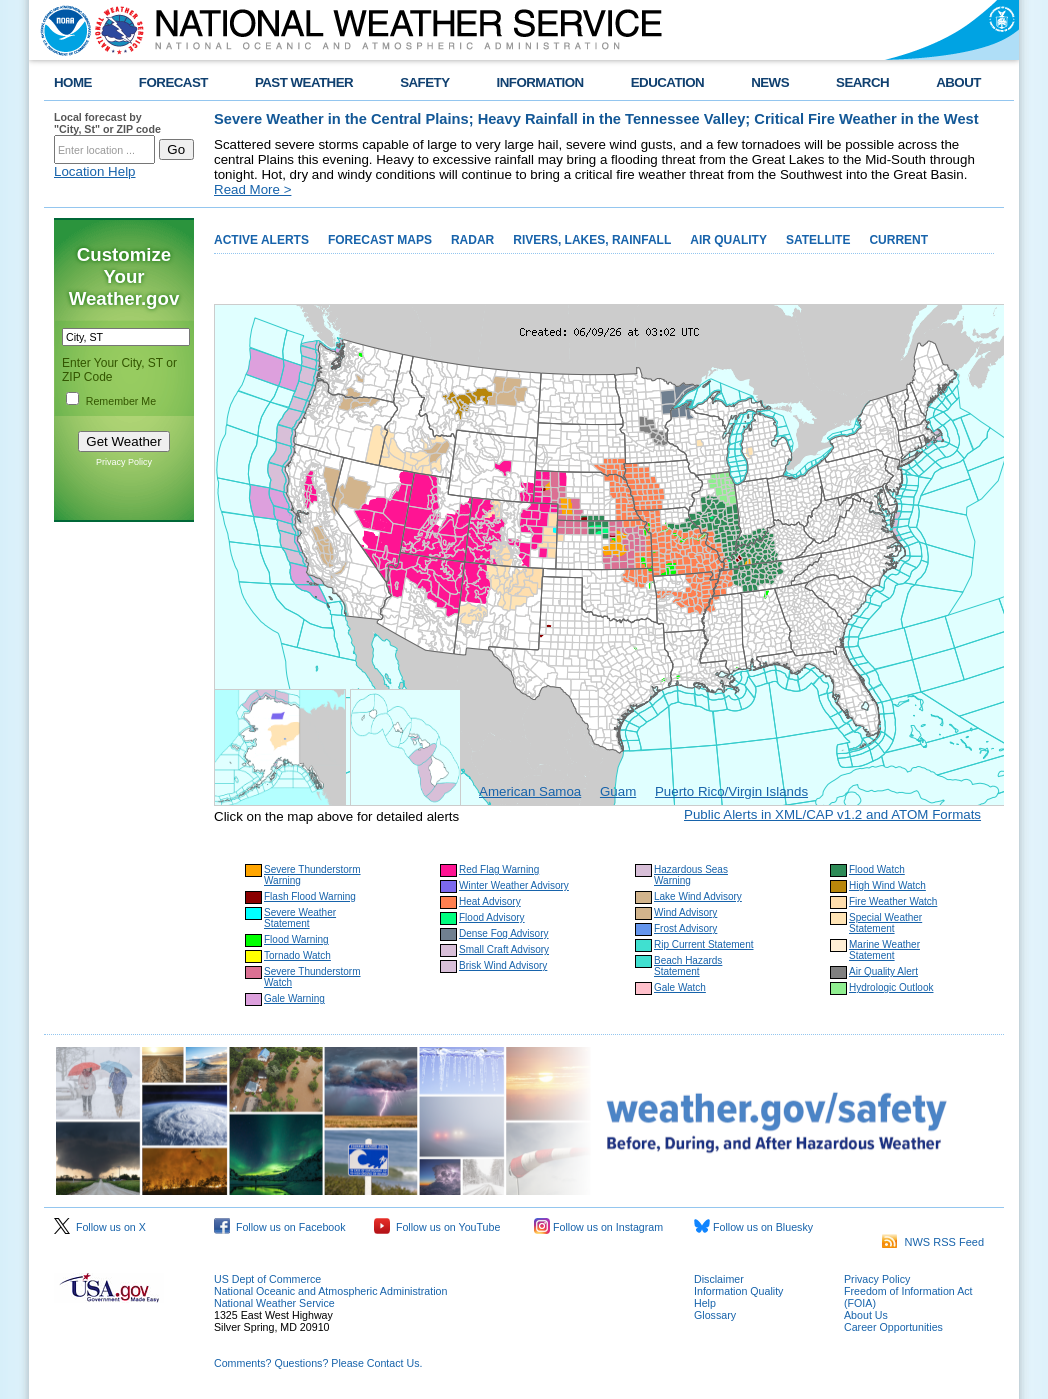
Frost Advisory (685, 928)
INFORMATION (540, 82)
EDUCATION (667, 82)
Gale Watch (680, 987)
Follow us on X (100, 1227)
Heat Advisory (490, 901)
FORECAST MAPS (380, 240)
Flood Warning (296, 939)
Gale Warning (294, 998)
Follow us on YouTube (437, 1227)
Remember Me (121, 401)
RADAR (472, 240)
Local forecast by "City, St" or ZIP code (107, 123)
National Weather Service (274, 1303)
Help (705, 1303)
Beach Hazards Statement (688, 966)
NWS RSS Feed (933, 1242)
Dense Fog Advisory (504, 933)
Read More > (252, 189)
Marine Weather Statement (884, 950)
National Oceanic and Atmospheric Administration (330, 1291)
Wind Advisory (685, 912)
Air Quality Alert (883, 971)
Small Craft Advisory (504, 949)
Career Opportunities (893, 1327)
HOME (73, 82)
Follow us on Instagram (598, 1227)
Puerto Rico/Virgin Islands (731, 791)
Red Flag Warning (499, 869)
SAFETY (424, 82)
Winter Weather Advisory (514, 885)
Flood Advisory (492, 917)
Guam (618, 791)
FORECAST (173, 82)
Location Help (95, 171)
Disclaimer (719, 1279)
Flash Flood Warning (310, 896)
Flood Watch (877, 869)
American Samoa (530, 791)
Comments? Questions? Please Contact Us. (318, 1363)
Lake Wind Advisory (698, 896)
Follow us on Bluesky (753, 1227)
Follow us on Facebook (280, 1227)
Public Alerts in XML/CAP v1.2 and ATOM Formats (832, 814)
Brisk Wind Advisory (503, 965)
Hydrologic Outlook (891, 987)
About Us (866, 1315)
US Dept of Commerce (267, 1279)
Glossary (715, 1315)
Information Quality (738, 1291)
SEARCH (862, 82)
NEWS (770, 82)
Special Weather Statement (885, 923)
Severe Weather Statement (300, 918)
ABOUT (958, 82)
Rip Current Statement (704, 944)
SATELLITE (818, 240)
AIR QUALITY (728, 240)
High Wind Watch (887, 885)
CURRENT (898, 240)
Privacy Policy (124, 462)
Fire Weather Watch (893, 901)
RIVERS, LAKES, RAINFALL (592, 240)
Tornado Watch (297, 955)
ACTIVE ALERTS (261, 240)
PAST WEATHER (304, 82)
